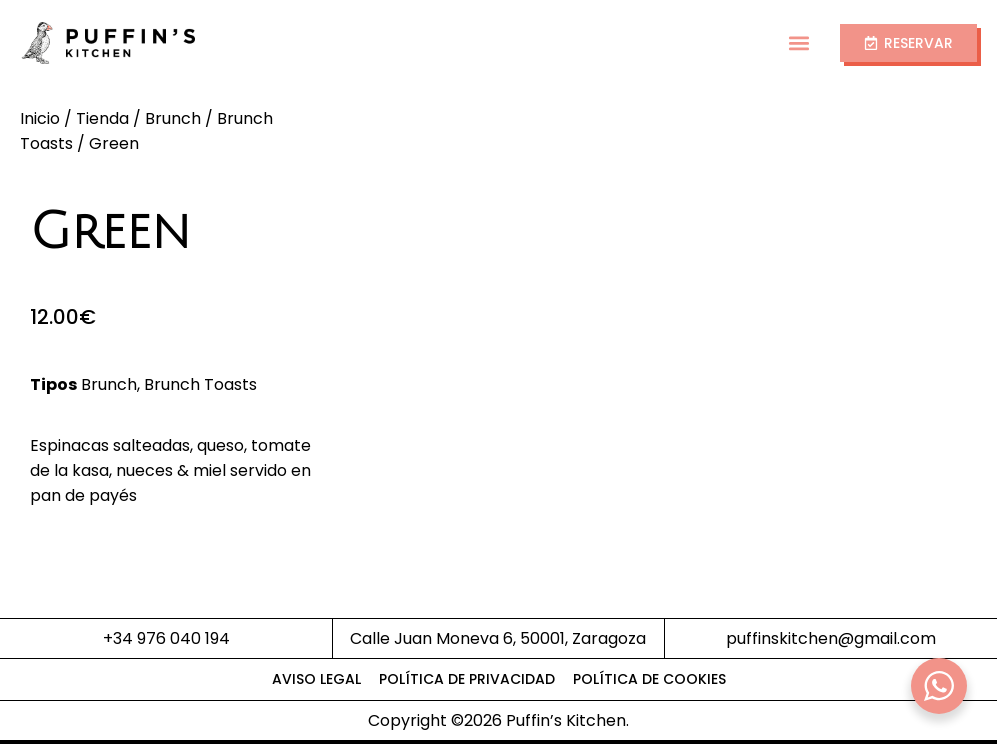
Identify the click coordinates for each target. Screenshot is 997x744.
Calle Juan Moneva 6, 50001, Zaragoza (498, 638)
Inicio (40, 118)
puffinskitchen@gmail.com (831, 638)
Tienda (102, 118)
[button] (799, 43)
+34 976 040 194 (166, 638)
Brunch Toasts (200, 384)
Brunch (173, 118)
